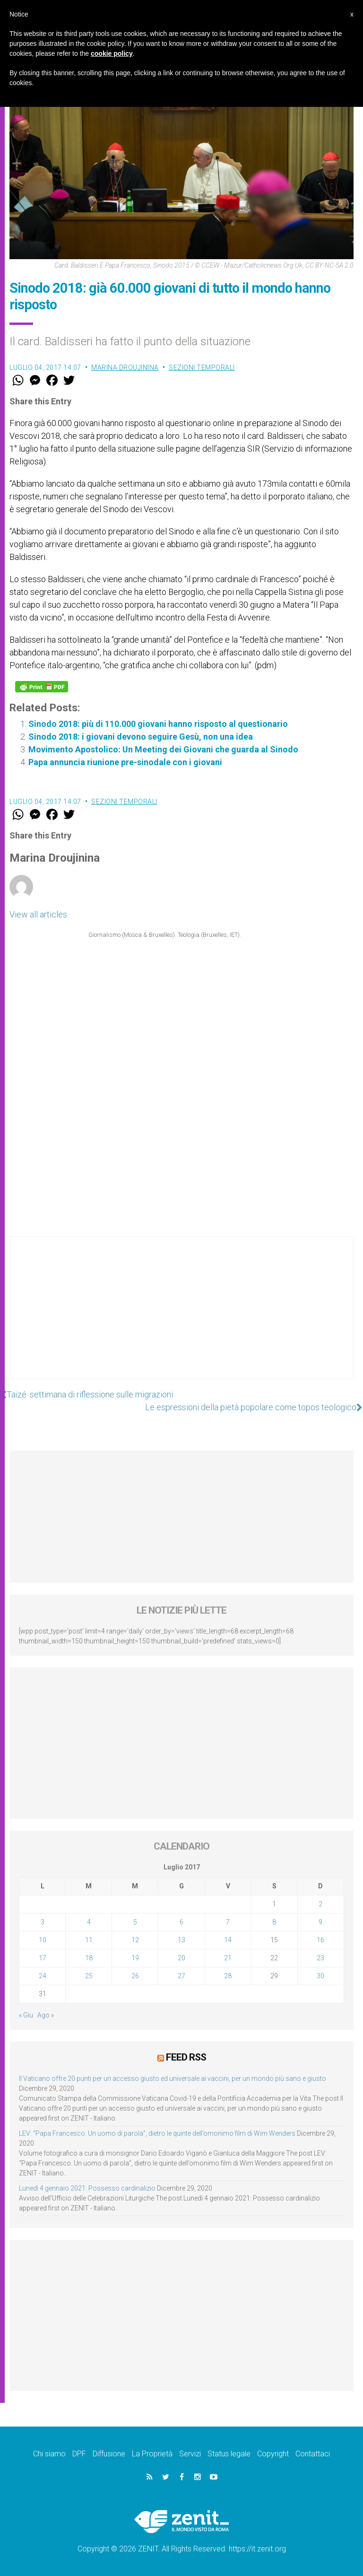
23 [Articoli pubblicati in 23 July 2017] (320, 1958)
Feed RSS (186, 2057)
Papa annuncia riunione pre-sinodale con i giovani (125, 762)
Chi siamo (49, 2453)
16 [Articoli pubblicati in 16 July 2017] (320, 1940)
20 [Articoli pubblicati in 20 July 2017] (181, 1958)
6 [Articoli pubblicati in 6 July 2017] (181, 1922)
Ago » (45, 2015)
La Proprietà (152, 2453)
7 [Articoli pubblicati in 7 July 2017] (228, 1922)
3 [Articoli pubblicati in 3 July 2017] (42, 1922)
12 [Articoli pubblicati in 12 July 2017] (135, 1940)
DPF (79, 2453)
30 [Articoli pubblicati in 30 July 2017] (320, 1976)
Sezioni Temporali (202, 367)
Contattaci (312, 2453)
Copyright (273, 2453)
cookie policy (112, 53)
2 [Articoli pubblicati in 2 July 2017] (320, 1904)
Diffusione (109, 2453)
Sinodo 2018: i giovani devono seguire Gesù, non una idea (140, 737)
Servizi (190, 2453)
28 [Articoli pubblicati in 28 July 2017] (228, 1976)
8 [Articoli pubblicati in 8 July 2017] (274, 1922)
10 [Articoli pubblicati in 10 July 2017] (42, 1940)
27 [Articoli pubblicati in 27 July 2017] (181, 1976)
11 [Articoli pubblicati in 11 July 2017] (89, 1940)
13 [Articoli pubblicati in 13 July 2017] (181, 1940)
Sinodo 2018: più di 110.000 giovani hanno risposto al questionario (158, 724)
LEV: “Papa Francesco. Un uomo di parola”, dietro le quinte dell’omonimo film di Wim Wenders (157, 2133)
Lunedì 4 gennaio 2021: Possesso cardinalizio (87, 2188)
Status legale (229, 2453)
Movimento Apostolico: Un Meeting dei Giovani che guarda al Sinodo (163, 749)
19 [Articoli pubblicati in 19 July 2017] (135, 1958)
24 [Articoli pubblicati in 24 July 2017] (42, 1976)
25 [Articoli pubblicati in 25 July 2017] (89, 1976)
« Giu (26, 2015)
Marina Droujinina (125, 367)
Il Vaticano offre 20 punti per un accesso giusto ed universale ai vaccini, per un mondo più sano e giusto (172, 2078)
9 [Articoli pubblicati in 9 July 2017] (320, 1922)
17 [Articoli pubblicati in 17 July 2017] (42, 1958)
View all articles (38, 914)
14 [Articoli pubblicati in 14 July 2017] (228, 1940)
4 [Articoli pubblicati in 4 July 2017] (89, 1922)
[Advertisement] (181, 1317)
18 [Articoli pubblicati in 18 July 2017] (89, 1958)
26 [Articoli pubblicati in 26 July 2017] (135, 1976)
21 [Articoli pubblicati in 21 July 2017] (228, 1958)
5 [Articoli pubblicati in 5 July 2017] (135, 1922)
